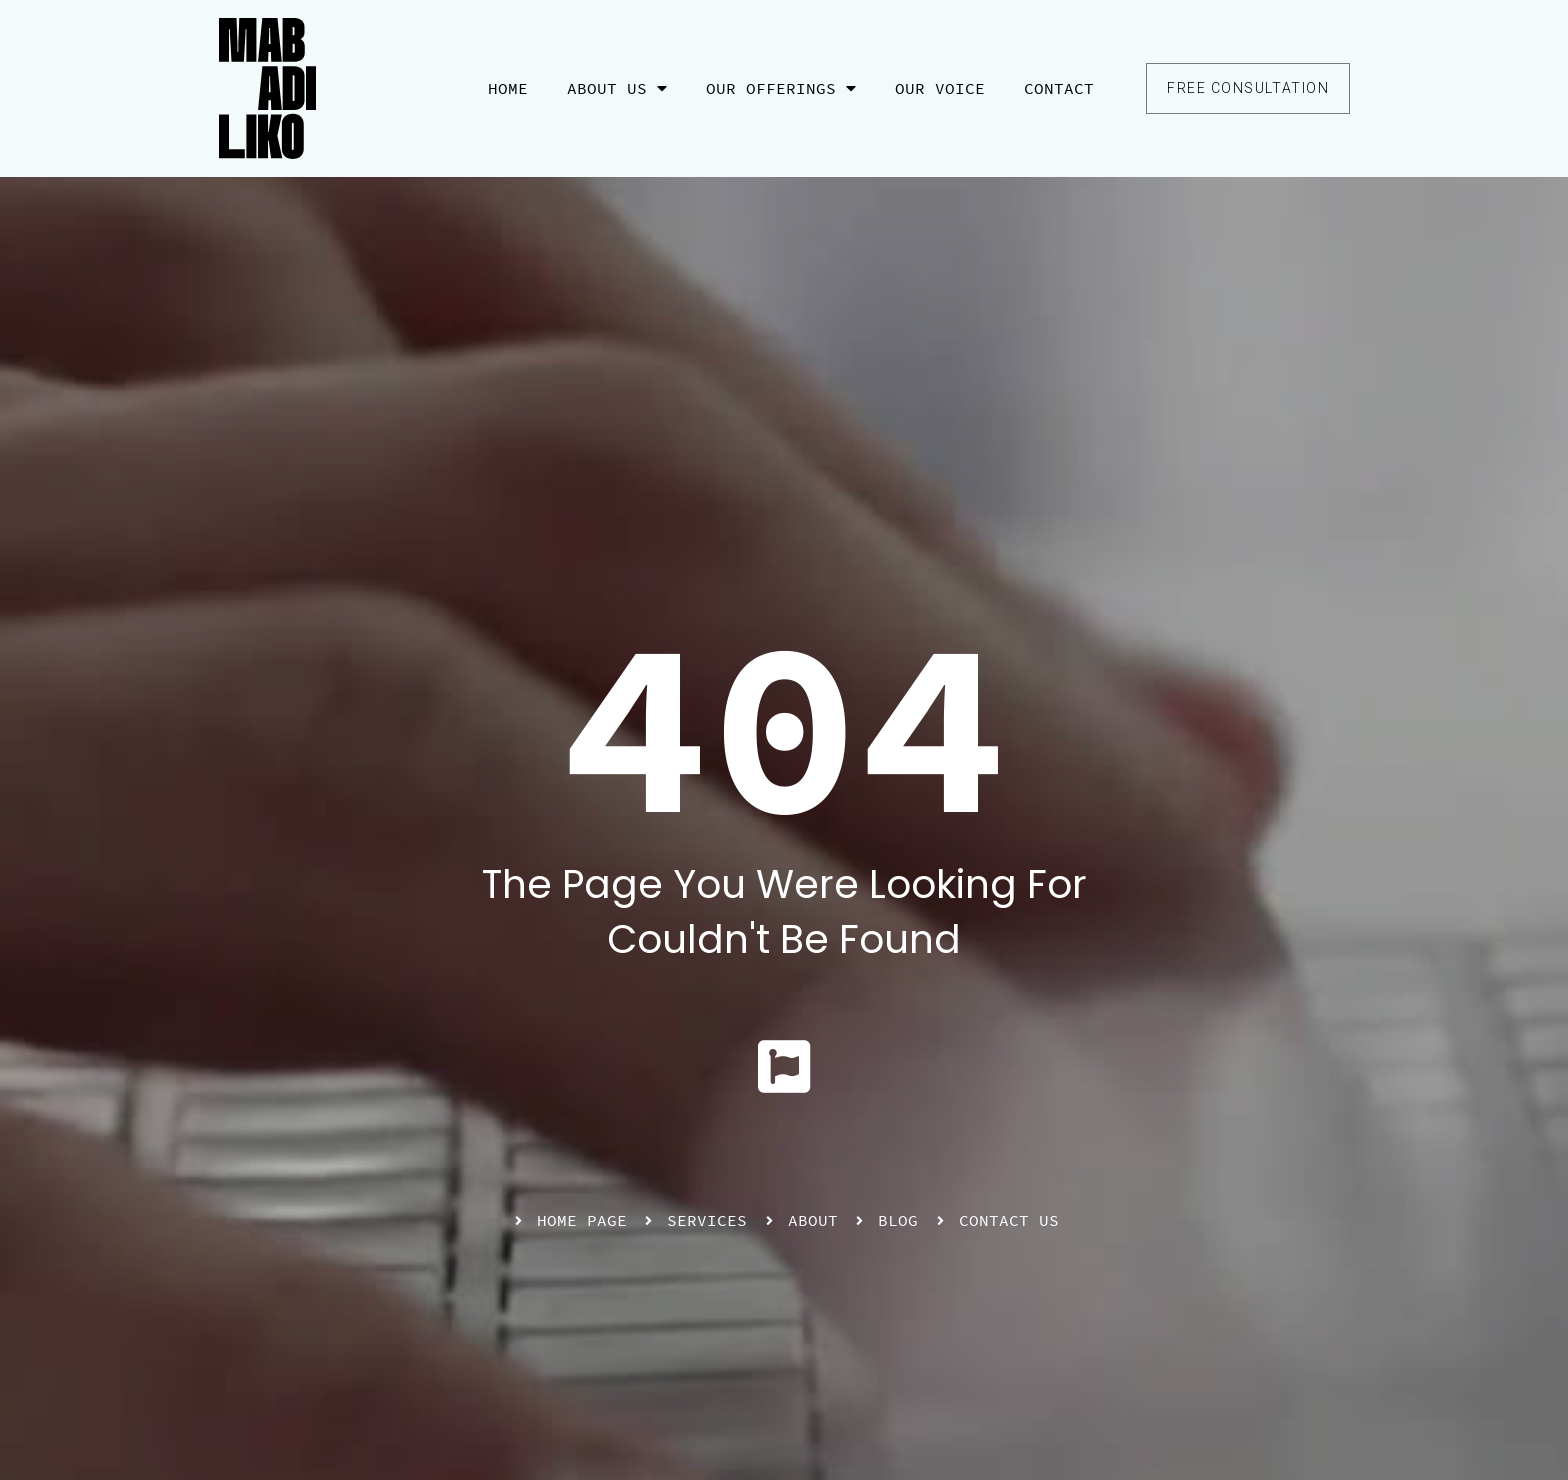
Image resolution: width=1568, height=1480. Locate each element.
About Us (617, 88)
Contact (1059, 88)
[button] (1248, 88)
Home (508, 88)
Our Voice (940, 88)
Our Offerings (781, 88)
